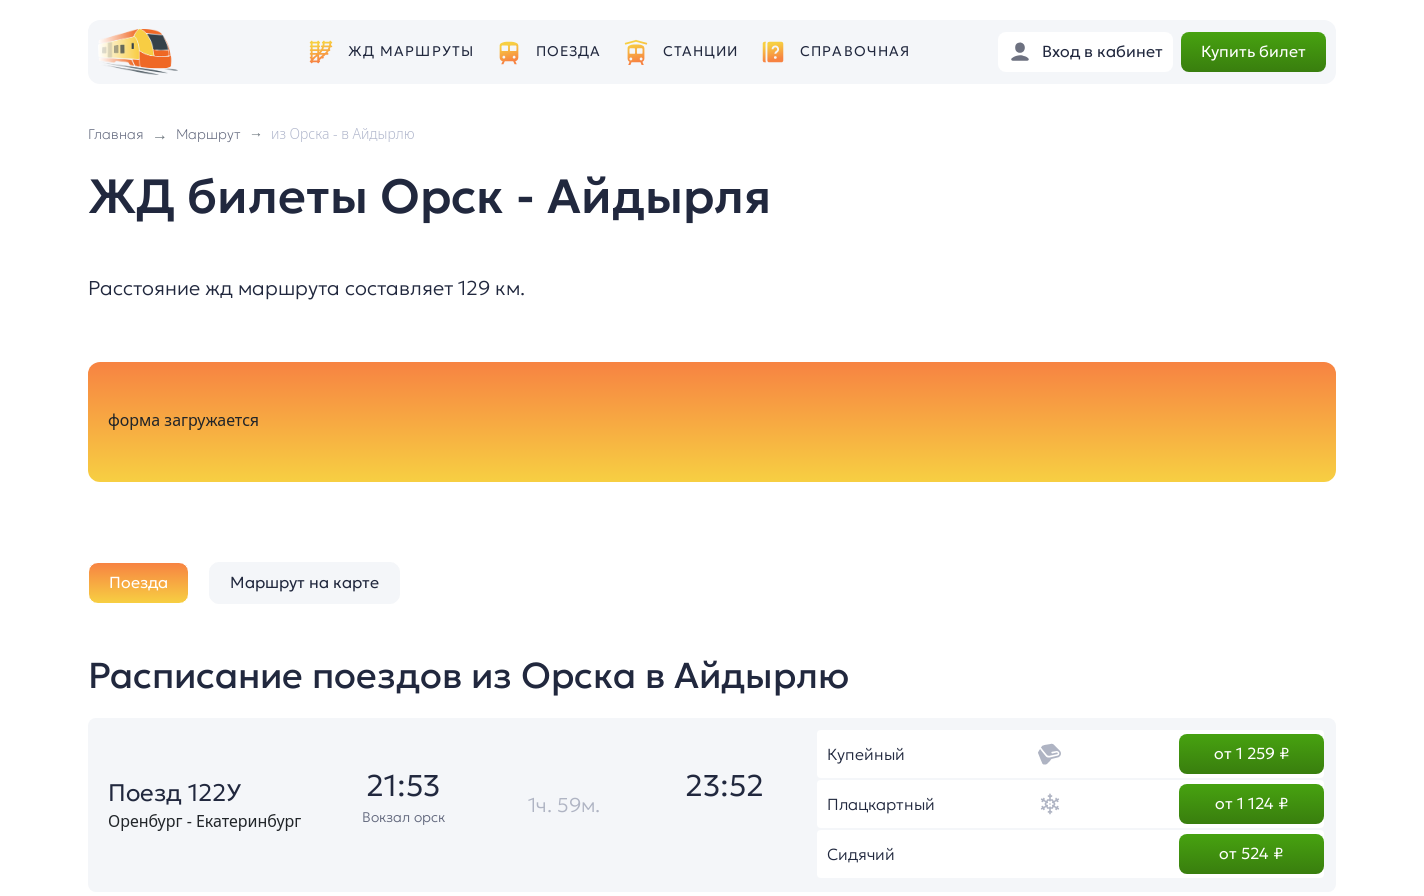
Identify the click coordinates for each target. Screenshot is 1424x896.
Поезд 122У (174, 793)
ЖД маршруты (411, 51)
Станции (701, 51)
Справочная (855, 51)
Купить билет (1253, 51)
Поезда (569, 51)
